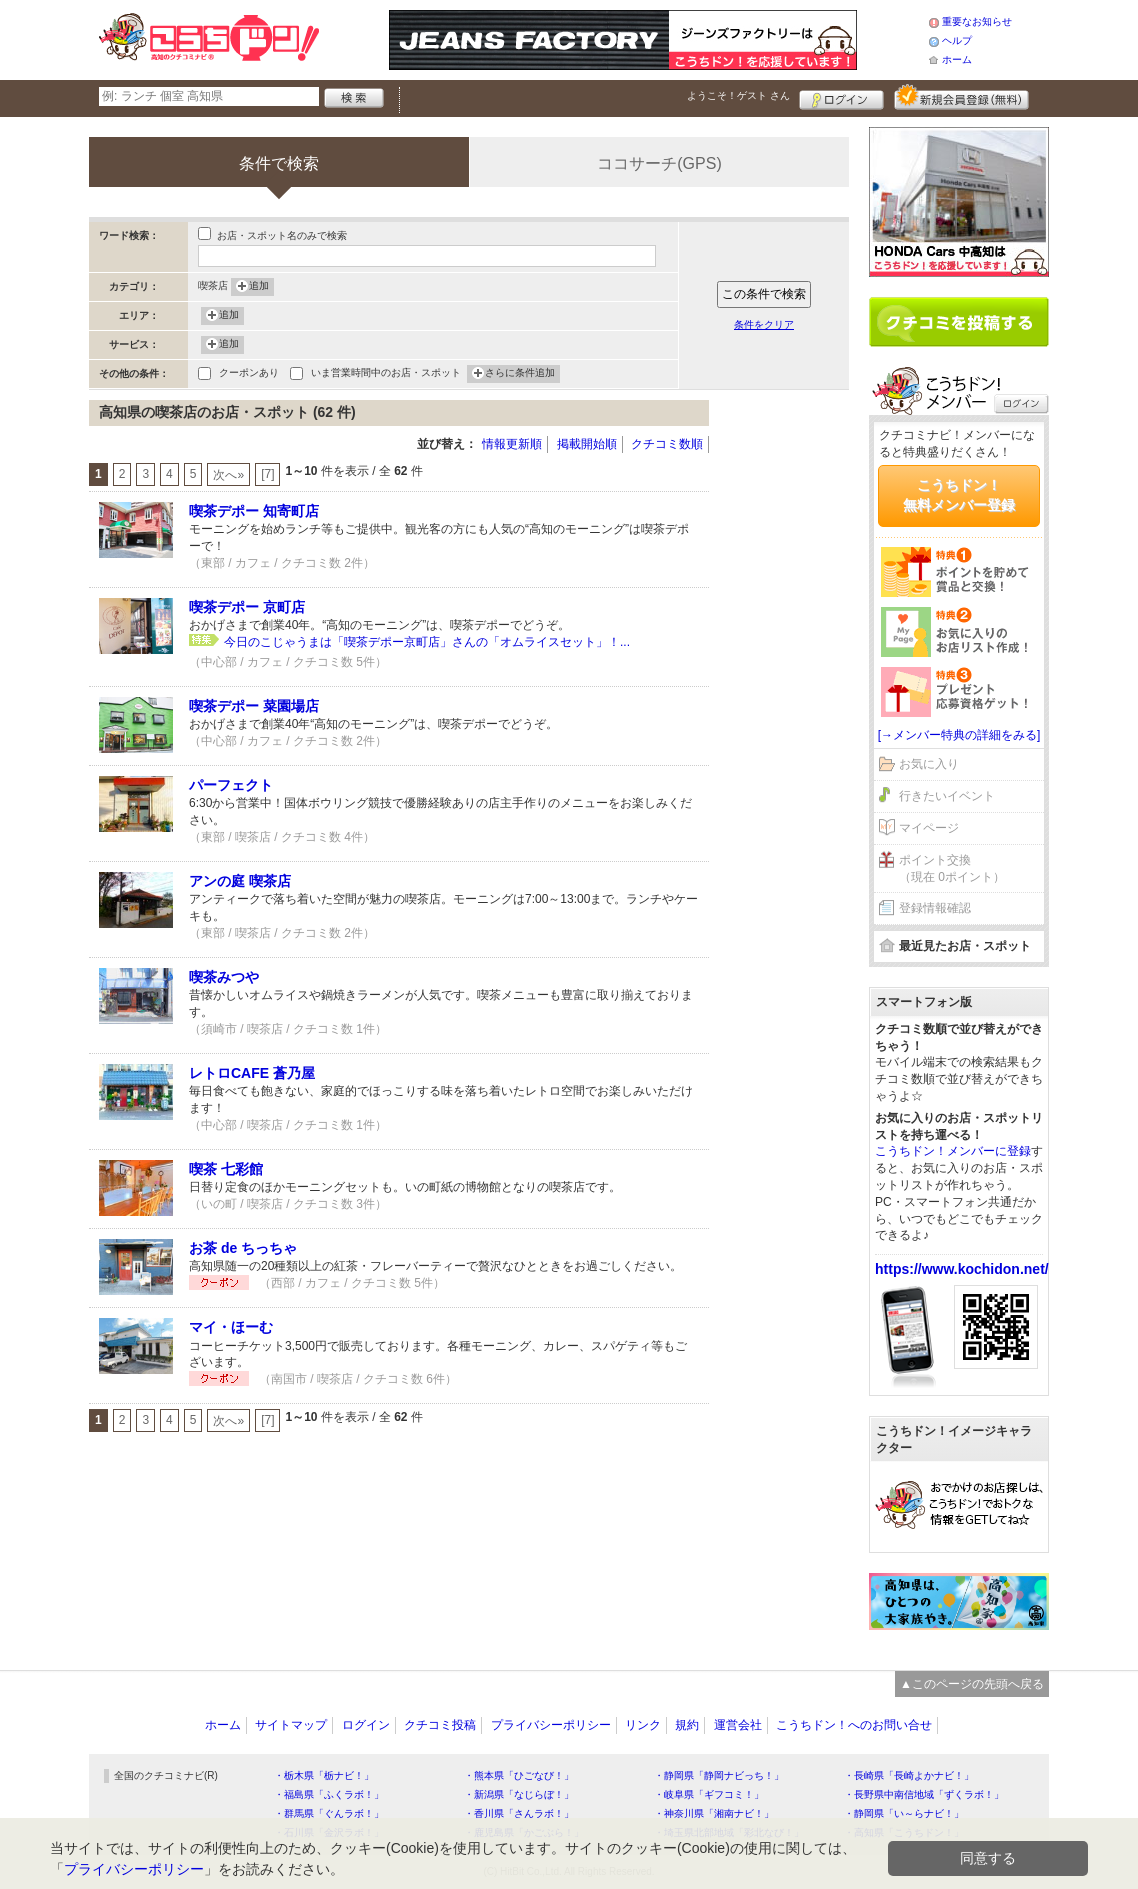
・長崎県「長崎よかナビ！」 (909, 1775)
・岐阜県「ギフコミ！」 (709, 1794)
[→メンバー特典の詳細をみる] (959, 735)
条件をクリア (764, 324)
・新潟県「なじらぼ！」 (519, 1794)
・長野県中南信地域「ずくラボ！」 (924, 1794)
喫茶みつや (224, 977)
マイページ (929, 828)
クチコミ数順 (667, 444)
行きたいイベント (947, 796)
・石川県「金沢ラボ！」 (329, 1832)
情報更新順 (512, 444)
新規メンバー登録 (961, 97)
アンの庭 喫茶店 (240, 881)
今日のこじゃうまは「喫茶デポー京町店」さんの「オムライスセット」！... (427, 642)
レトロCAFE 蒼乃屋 (252, 1073)
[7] (267, 474)
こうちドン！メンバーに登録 (953, 1151)
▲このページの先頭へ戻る (972, 1684)
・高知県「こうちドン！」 (904, 1832)
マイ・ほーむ (231, 1327)
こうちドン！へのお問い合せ (854, 1725)
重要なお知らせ (977, 21)
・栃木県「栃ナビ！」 (324, 1775)
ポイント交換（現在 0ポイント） (952, 868)
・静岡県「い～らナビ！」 (904, 1813)
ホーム (957, 59)
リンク (643, 1725)
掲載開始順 (587, 444)
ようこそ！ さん (738, 95)
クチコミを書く (959, 322)
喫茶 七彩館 (226, 1169)
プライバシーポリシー (551, 1725)
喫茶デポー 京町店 (247, 607)
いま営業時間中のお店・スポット (386, 374)
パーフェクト (231, 785)
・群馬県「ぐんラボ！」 (329, 1813)
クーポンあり (249, 374)
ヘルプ (957, 40)
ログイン (841, 97)
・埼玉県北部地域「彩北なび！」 (729, 1832)
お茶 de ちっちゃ (243, 1248)
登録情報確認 (935, 908)
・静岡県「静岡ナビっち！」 (719, 1775)
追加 (259, 287)
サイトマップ (291, 1725)
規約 (687, 1725)
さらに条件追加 (520, 374)
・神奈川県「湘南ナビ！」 (714, 1813)
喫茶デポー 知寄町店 (254, 511)
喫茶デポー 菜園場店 (254, 706)
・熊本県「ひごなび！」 (519, 1775)
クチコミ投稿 (440, 1725)
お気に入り (929, 764)
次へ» (228, 475)
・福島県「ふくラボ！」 (329, 1794)
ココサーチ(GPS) (659, 163)
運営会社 (738, 1725)
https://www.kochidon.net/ (962, 1269)
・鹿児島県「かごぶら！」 (524, 1832)
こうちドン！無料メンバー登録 (959, 495)
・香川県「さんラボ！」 (519, 1813)
